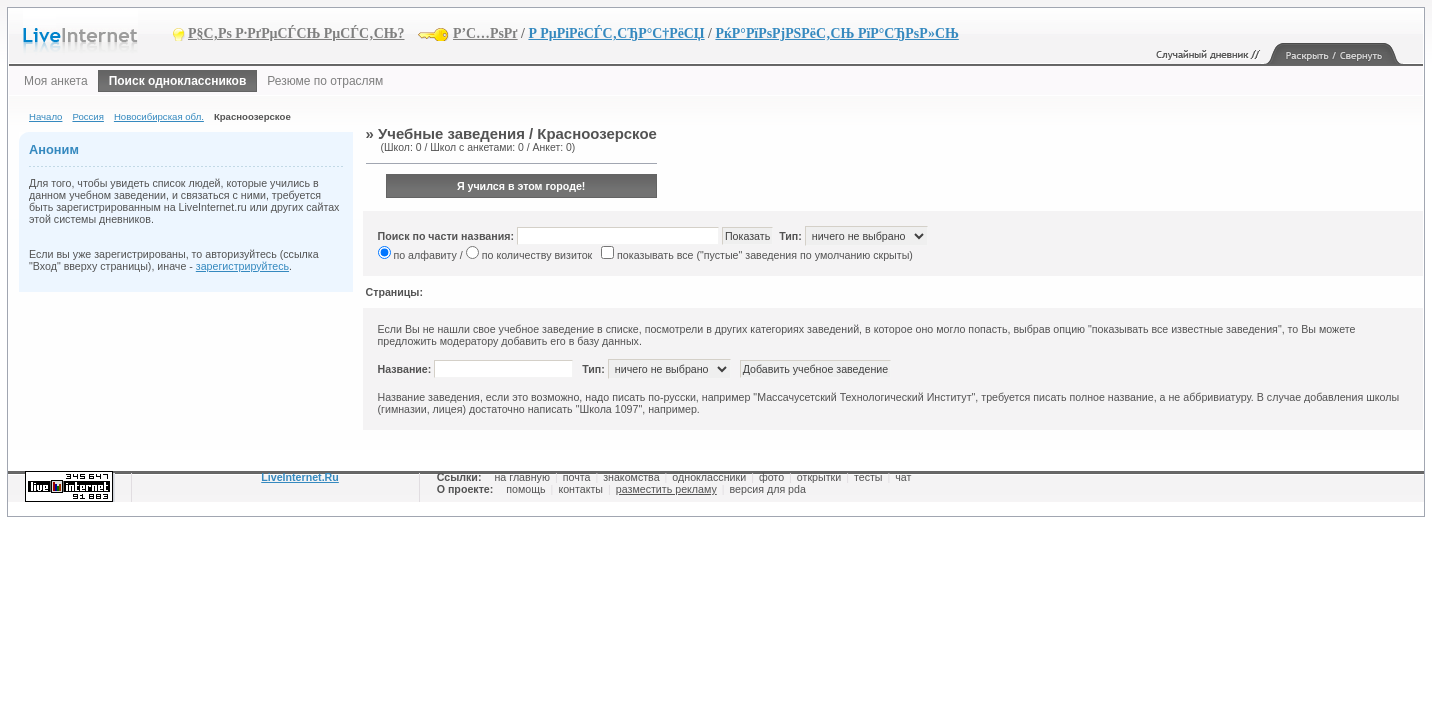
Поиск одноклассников (178, 81)
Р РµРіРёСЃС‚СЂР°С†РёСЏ (616, 33)
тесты (868, 477)
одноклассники (709, 477)
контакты (580, 489)
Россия (87, 116)
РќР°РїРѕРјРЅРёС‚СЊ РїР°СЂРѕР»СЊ (836, 33)
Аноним (54, 149)
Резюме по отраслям (325, 81)
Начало (45, 116)
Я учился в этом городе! (521, 186)
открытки (819, 477)
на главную (521, 477)
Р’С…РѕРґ (485, 33)
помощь (525, 489)
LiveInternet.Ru (300, 477)
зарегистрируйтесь (242, 266)
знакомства (631, 477)
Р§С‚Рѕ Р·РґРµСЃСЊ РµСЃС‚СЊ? (296, 33)
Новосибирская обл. (159, 116)
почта (577, 477)
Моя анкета (56, 81)
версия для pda (768, 489)
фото (771, 477)
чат (903, 477)
